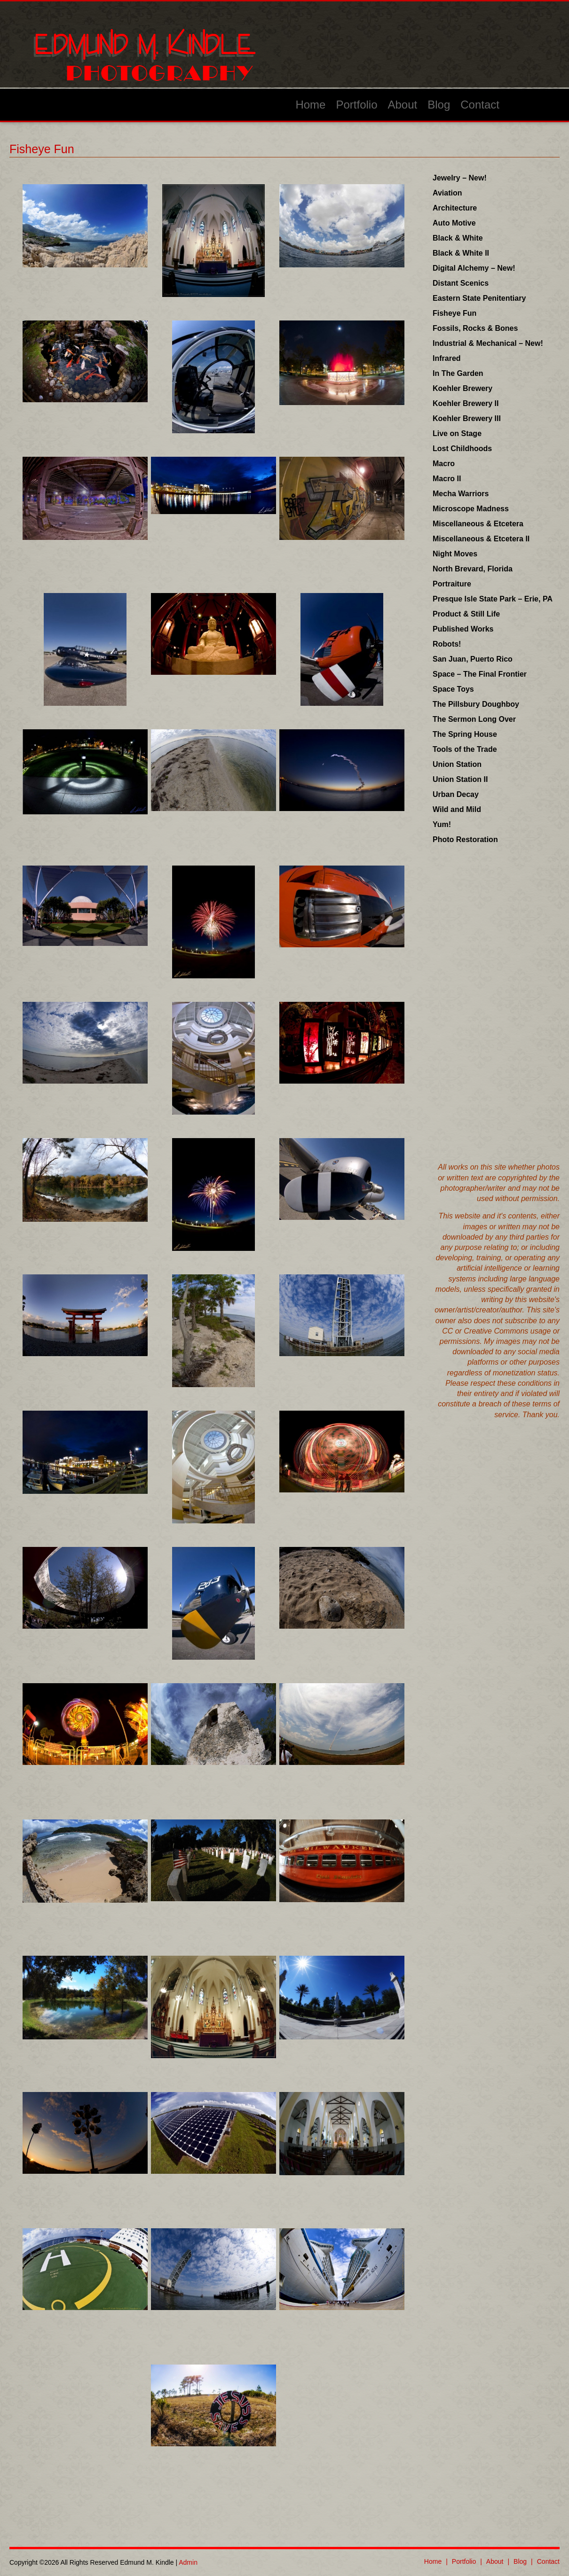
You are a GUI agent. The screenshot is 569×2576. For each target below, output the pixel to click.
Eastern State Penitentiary (479, 298)
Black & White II (461, 253)
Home (310, 104)
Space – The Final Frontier (480, 674)
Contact (479, 104)
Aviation (447, 193)
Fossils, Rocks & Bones (475, 328)
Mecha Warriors (461, 494)
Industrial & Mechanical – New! (488, 343)
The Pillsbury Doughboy (476, 704)
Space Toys (453, 689)
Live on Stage (457, 433)
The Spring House (465, 734)
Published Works (463, 629)
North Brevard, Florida (473, 569)
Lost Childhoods (462, 449)
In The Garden (458, 373)
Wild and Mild (457, 809)
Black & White (458, 238)
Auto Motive (454, 223)
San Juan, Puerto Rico (473, 659)
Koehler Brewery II (466, 403)
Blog (438, 104)
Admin (188, 2562)
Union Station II (460, 779)
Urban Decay (456, 794)
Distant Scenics (461, 283)
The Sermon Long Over (474, 719)
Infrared (447, 358)
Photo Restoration (465, 839)
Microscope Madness (471, 509)
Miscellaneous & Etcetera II (481, 539)
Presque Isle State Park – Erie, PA (493, 599)
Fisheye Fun (454, 313)
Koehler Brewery (462, 388)
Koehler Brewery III (467, 418)
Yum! (442, 824)
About (403, 104)
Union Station (457, 764)
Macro (444, 464)
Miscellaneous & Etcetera (478, 524)
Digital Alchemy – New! (474, 268)
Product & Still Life (466, 614)
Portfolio (356, 104)
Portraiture (452, 584)
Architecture (455, 208)
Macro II (447, 479)
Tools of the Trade (465, 749)
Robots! (447, 644)
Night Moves (455, 554)
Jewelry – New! (460, 178)
